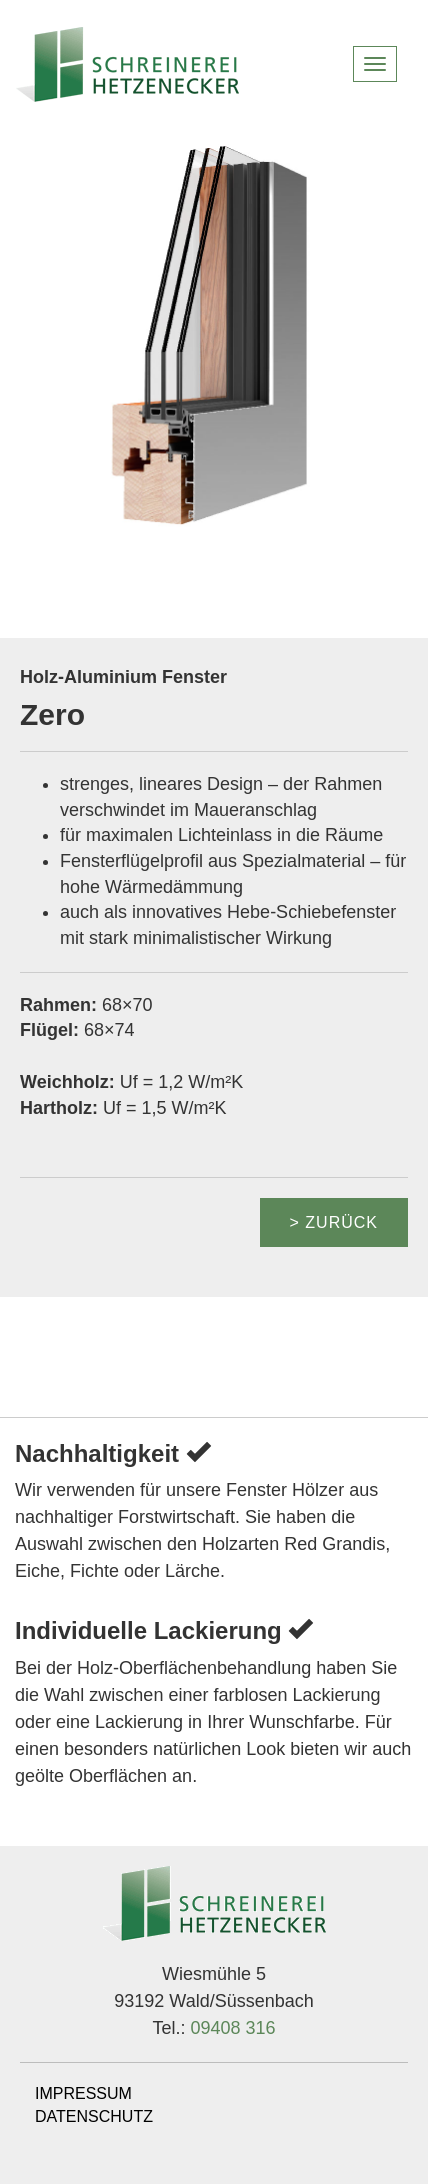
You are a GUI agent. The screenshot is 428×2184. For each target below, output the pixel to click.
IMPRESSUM (83, 2093)
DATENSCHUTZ (94, 2116)
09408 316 (232, 2028)
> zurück (334, 1222)
